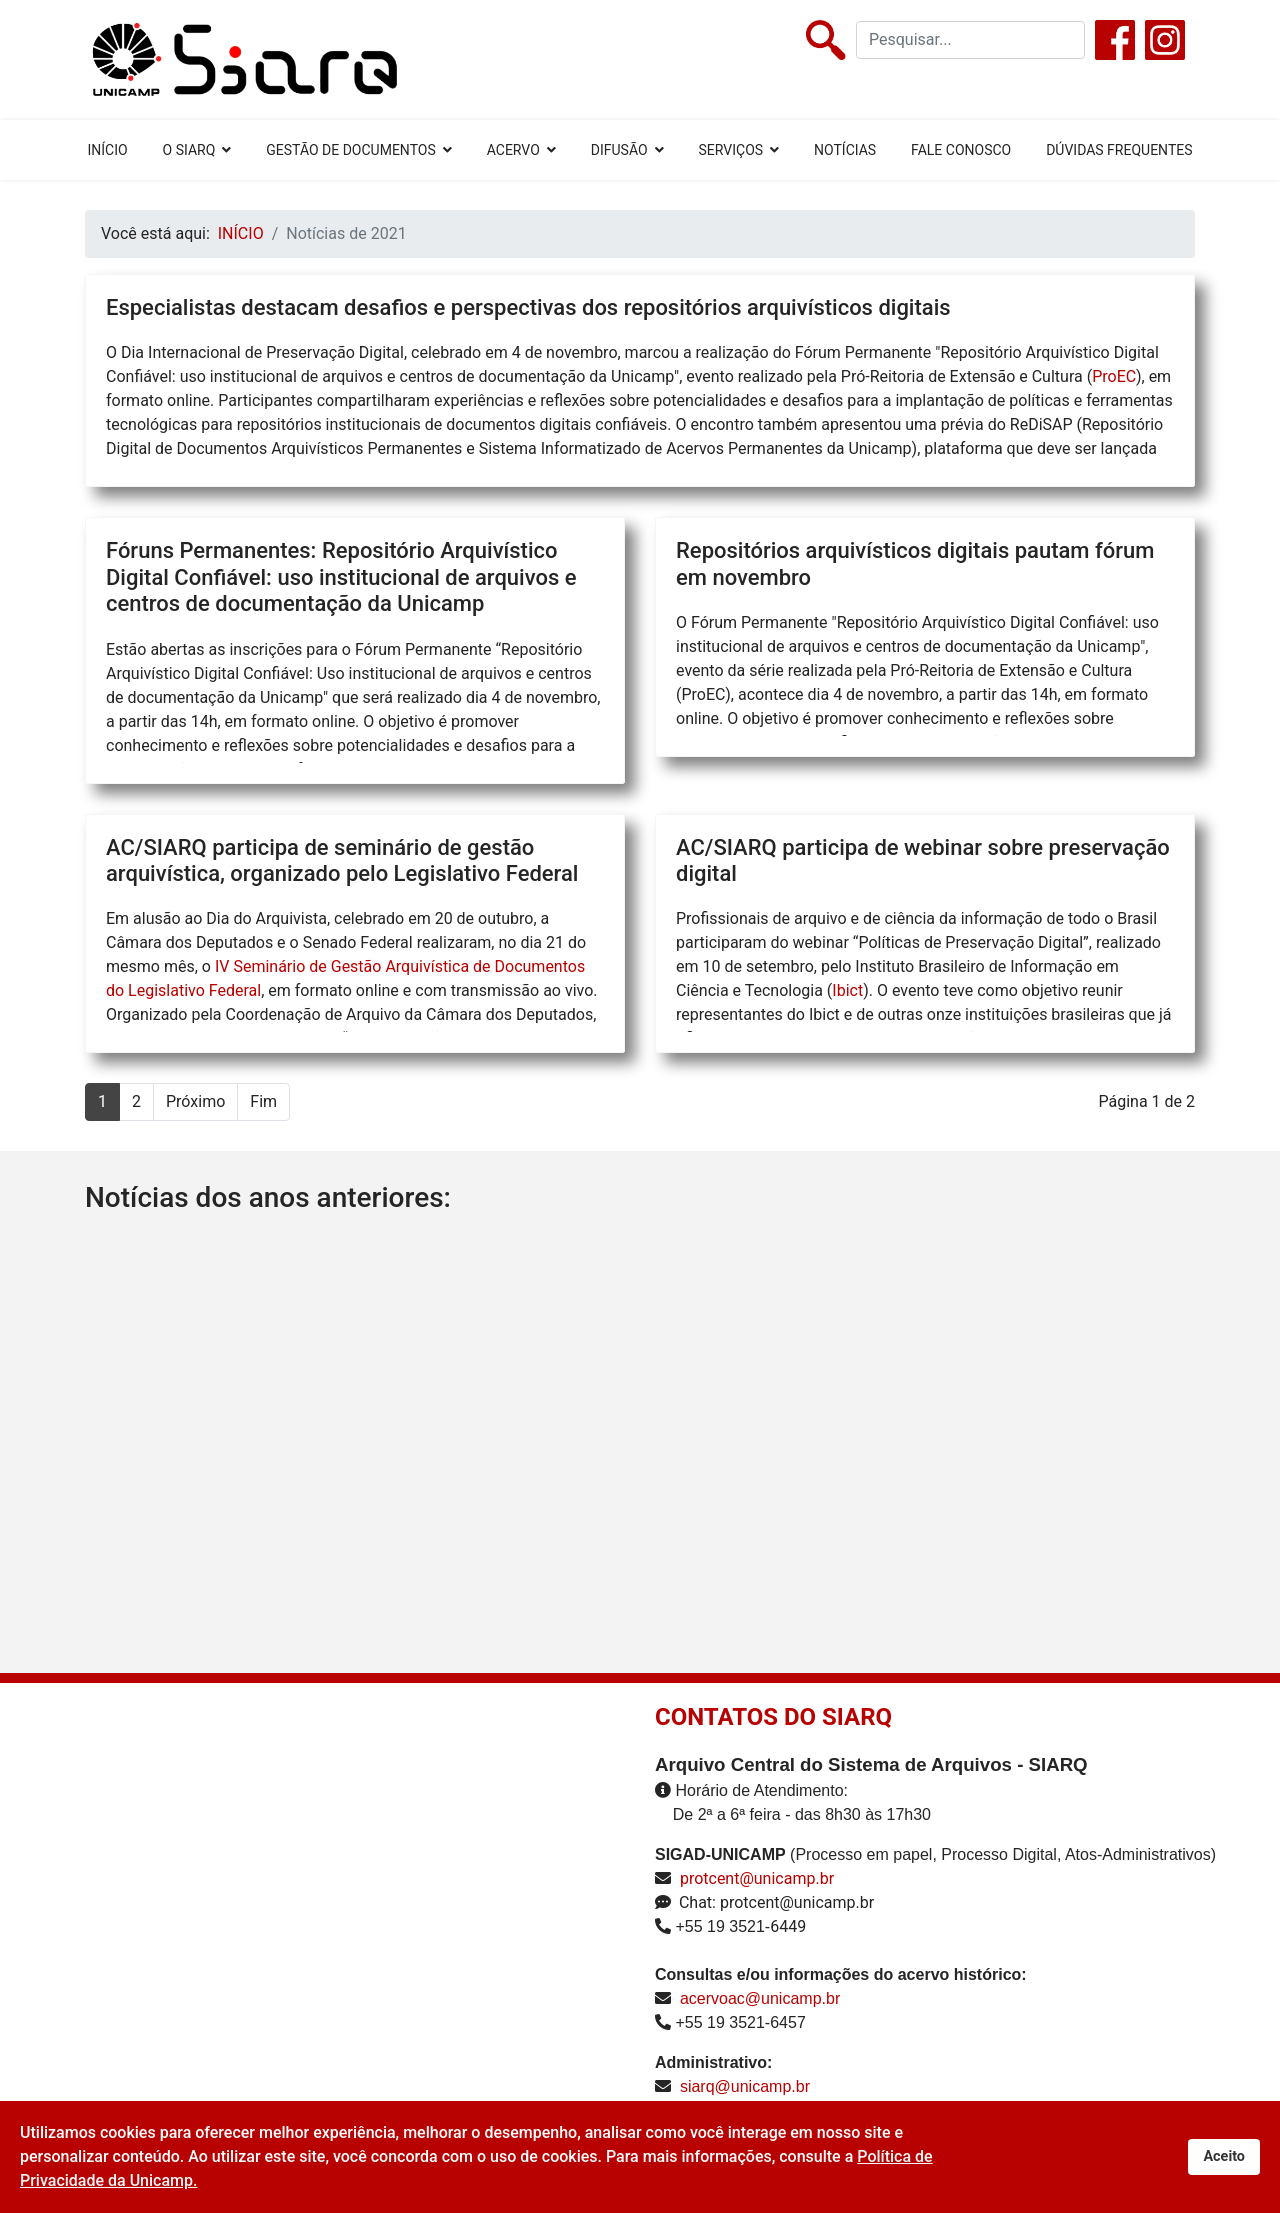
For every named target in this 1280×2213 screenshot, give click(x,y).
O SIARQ (189, 150)
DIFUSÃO (619, 150)
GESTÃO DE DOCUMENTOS (350, 150)
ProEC (1114, 376)
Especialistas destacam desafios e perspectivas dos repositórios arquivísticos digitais (528, 307)
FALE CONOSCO (961, 150)
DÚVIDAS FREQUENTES (1119, 150)
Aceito (1224, 2156)
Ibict (847, 990)
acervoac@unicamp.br (760, 1998)
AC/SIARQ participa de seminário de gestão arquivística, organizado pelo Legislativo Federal (342, 860)
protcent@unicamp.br (757, 1878)
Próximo (195, 1101)
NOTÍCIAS (845, 150)
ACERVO (513, 150)
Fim (263, 1101)
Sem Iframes (322, 1928)
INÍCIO (107, 150)
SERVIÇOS (731, 150)
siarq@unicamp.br (745, 2086)
